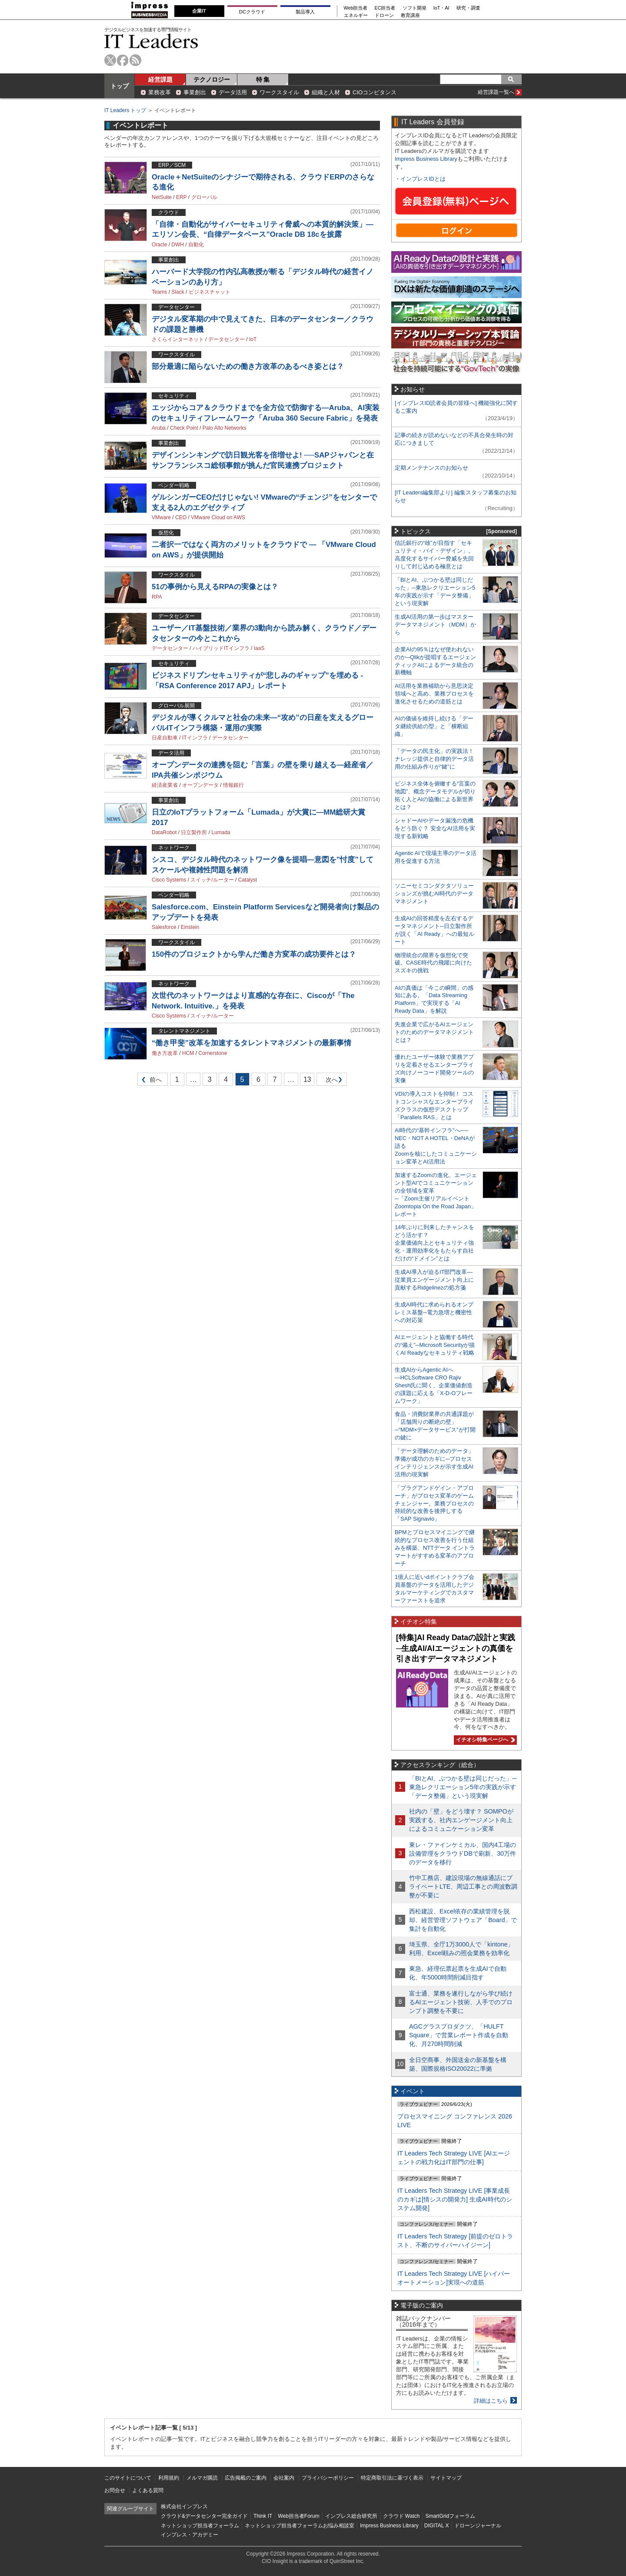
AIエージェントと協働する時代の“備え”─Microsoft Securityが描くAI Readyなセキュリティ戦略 (435, 1345)
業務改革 (159, 92)
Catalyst (247, 880)
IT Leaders (151, 41)
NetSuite (162, 197)
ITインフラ (195, 738)
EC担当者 (385, 8)
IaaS (259, 648)
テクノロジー (211, 79)
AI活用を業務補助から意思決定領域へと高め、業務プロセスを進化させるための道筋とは (434, 694)
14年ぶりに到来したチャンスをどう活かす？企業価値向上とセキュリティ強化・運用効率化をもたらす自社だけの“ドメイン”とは (434, 1243)
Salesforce (164, 927)
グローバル (204, 197)
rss (135, 60)
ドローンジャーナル (477, 2526)
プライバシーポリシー (328, 2478)
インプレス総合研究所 (351, 2516)
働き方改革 (165, 1053)
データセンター (226, 339)
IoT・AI (441, 8)
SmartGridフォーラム (450, 2516)
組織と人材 (326, 92)
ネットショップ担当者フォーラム (200, 2526)
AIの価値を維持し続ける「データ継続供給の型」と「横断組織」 (434, 726)
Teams (159, 292)
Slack (177, 292)
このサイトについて (127, 2478)
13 (307, 1079)
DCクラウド (252, 11)
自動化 (196, 245)
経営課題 (160, 79)
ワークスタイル (279, 92)
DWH (177, 245)
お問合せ (114, 2490)
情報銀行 (233, 785)
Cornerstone (212, 1053)
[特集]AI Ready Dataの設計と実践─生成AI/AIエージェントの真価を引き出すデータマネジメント (455, 1648)
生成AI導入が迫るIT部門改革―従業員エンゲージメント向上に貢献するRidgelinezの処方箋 (434, 1280)
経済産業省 (165, 785)
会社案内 (283, 2478)
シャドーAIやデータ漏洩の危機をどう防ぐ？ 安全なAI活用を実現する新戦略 (435, 828)
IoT (252, 339)
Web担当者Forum (298, 2516)
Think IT (262, 2516)
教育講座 (410, 15)
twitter (110, 60)
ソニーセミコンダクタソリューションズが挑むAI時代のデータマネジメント (434, 893)
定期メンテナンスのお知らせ (431, 467)
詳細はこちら (491, 2400)
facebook (123, 60)
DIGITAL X (436, 2526)
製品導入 (305, 11)
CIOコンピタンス (374, 92)
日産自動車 (165, 738)
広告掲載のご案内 (245, 2478)
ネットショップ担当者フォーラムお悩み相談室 (299, 2526)
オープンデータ (200, 785)
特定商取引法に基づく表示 (392, 2478)
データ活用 (233, 92)
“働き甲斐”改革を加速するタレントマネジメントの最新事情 (251, 1043)
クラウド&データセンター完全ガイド (204, 2516)
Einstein (190, 927)
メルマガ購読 (202, 2478)
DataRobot (164, 832)
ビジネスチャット (209, 292)
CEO (180, 517)
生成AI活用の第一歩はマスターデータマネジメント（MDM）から (435, 624)
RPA (157, 597)
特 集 (263, 79)
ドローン (384, 15)
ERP (181, 197)
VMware (161, 517)
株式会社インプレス (184, 2506)
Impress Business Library (426, 159)
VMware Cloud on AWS (218, 517)
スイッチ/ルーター (211, 880)
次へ (330, 1081)
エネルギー (356, 15)
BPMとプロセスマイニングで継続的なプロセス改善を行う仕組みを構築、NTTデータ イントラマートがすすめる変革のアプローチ (435, 1548)
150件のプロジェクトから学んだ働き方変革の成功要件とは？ (254, 954)
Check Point (184, 428)
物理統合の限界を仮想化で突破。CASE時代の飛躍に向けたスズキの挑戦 (433, 963)
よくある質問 (147, 2490)
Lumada (220, 832)
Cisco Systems (169, 880)
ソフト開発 (414, 8)
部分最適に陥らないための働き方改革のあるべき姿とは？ (248, 366)
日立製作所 (194, 832)
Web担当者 (356, 8)
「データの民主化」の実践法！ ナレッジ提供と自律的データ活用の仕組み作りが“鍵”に (434, 759)
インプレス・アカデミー (189, 2535)
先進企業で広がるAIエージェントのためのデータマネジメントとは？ (434, 1032)
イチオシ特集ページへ (484, 1739)
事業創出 (194, 92)
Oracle (159, 245)
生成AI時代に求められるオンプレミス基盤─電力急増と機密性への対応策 (434, 1312)
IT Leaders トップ (125, 110)
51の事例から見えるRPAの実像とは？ (215, 587)
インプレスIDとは (423, 179)
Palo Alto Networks (224, 428)
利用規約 (168, 2478)
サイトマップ (446, 2478)
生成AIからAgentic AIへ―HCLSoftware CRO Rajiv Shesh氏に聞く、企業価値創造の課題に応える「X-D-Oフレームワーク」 (434, 1385)
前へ (150, 1081)
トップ (119, 86)
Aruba (159, 428)
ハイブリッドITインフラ (221, 648)
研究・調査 (468, 8)
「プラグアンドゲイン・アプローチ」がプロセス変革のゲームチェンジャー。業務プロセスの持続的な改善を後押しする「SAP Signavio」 (434, 1503)
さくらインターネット (178, 339)
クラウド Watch (401, 2516)
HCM (188, 1053)
